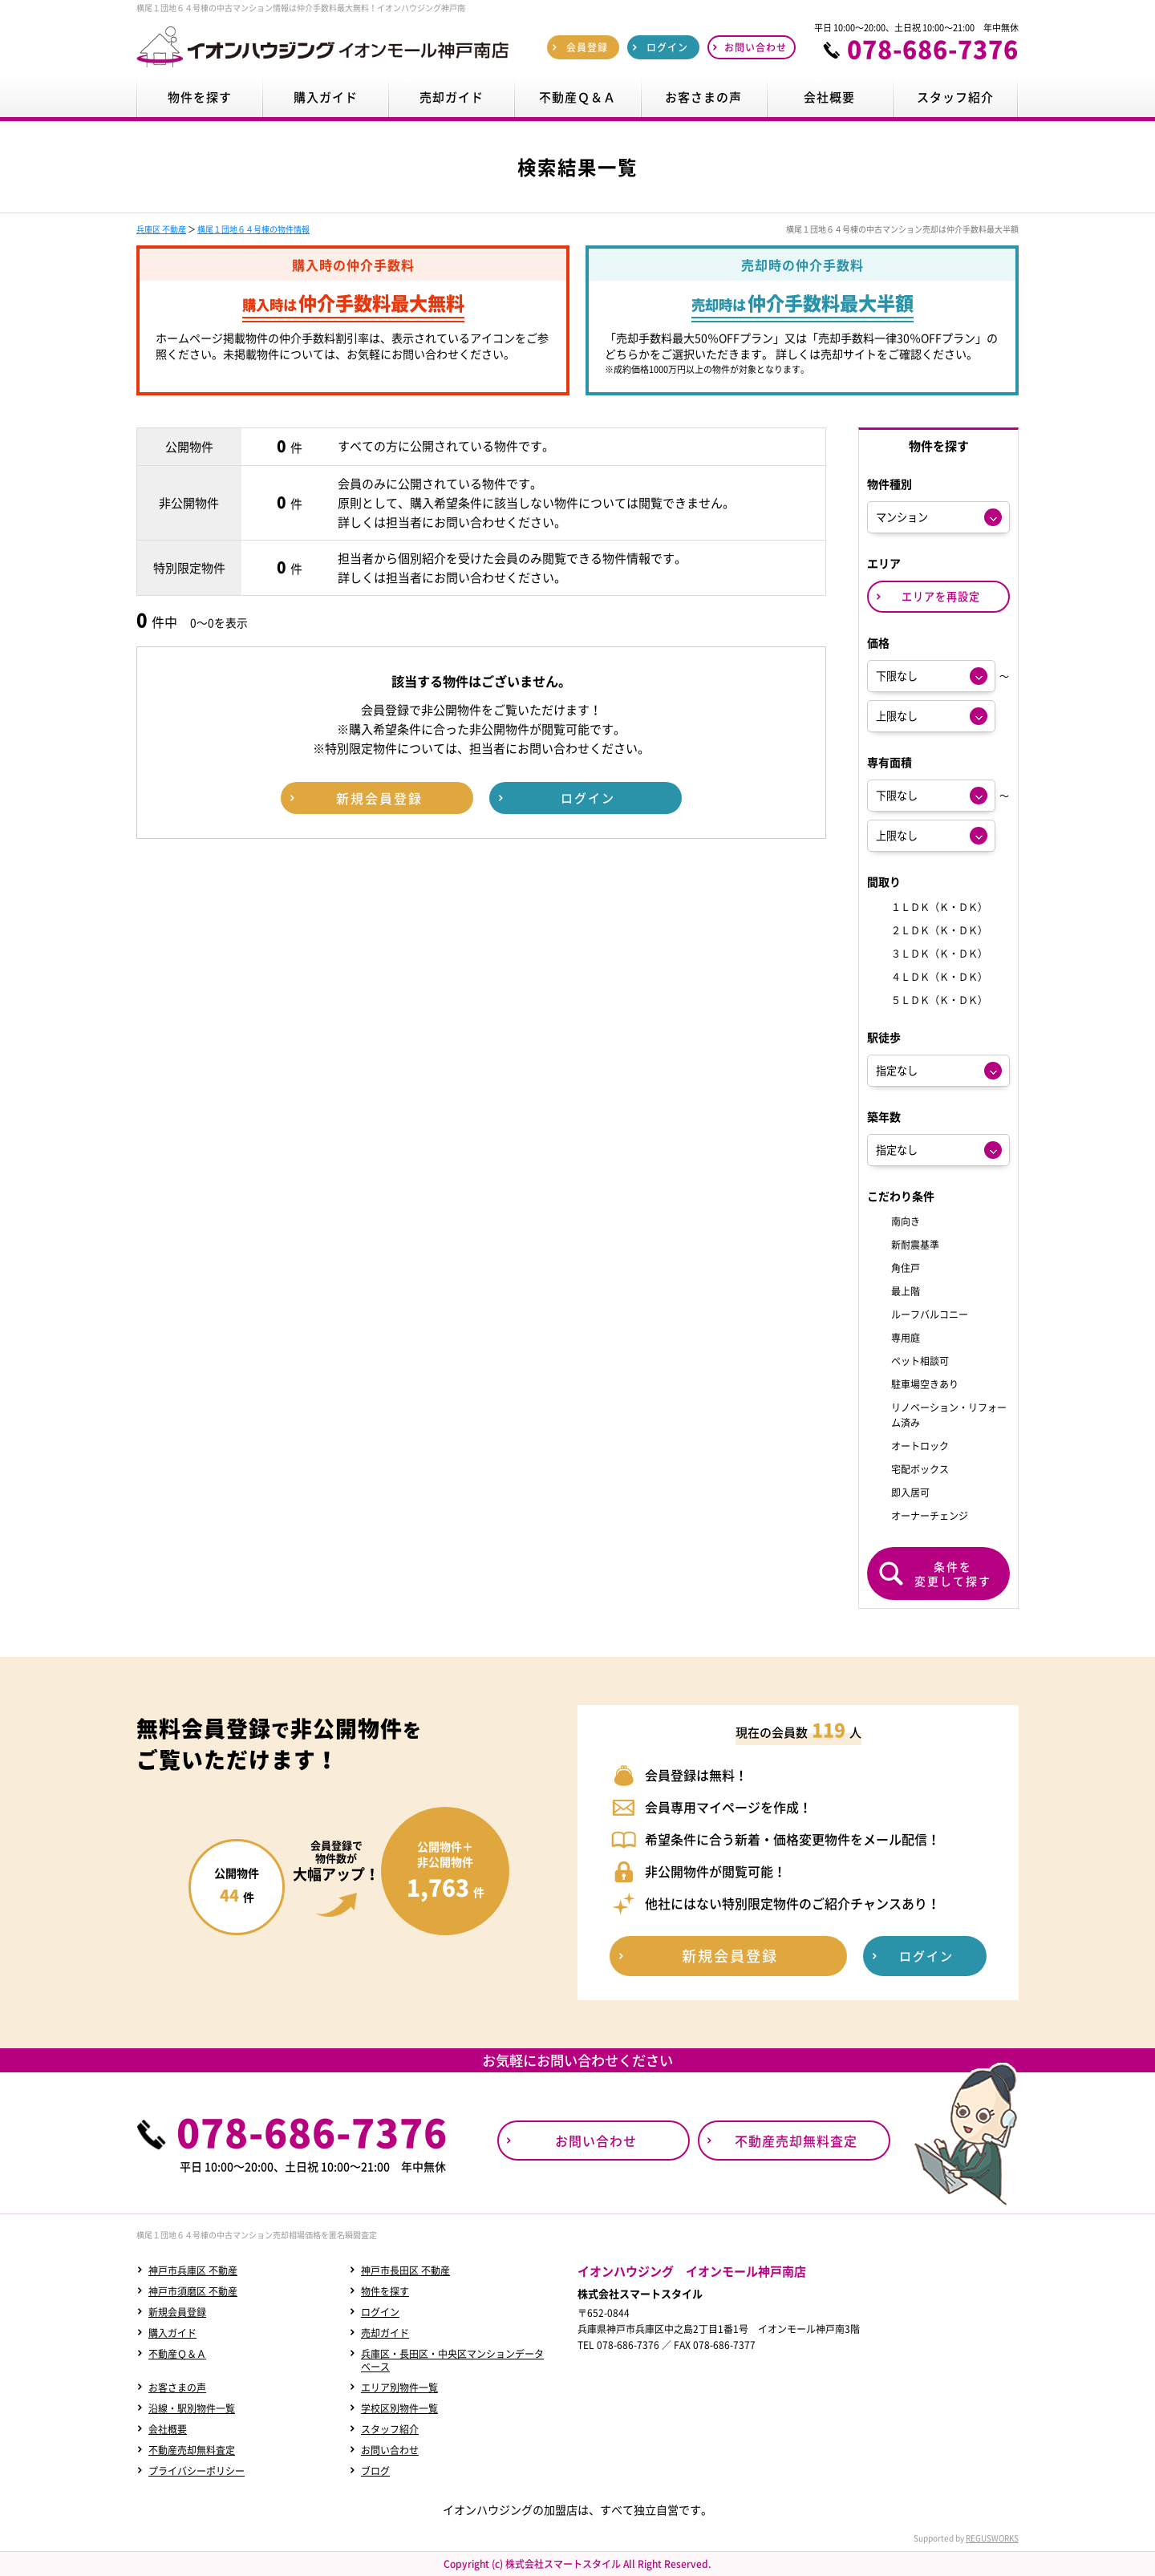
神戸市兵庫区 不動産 (192, 2270)
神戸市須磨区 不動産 (192, 2291)
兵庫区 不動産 (161, 229)
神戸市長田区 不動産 (405, 2270)
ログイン (380, 2312)
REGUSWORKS (992, 2538)
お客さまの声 (177, 2387)
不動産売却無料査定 (191, 2450)
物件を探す (385, 2291)
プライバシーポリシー (196, 2471)
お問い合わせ (390, 2450)
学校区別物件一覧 (399, 2408)
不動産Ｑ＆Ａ (177, 2354)
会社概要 (167, 2429)
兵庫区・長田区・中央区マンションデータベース (452, 2360)
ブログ (375, 2471)
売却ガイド (385, 2333)
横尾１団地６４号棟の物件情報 (253, 229)
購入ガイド (172, 2333)
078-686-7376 (933, 49)
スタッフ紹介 (390, 2429)
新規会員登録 (177, 2312)
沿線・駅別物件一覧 (191, 2408)
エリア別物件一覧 (399, 2387)
